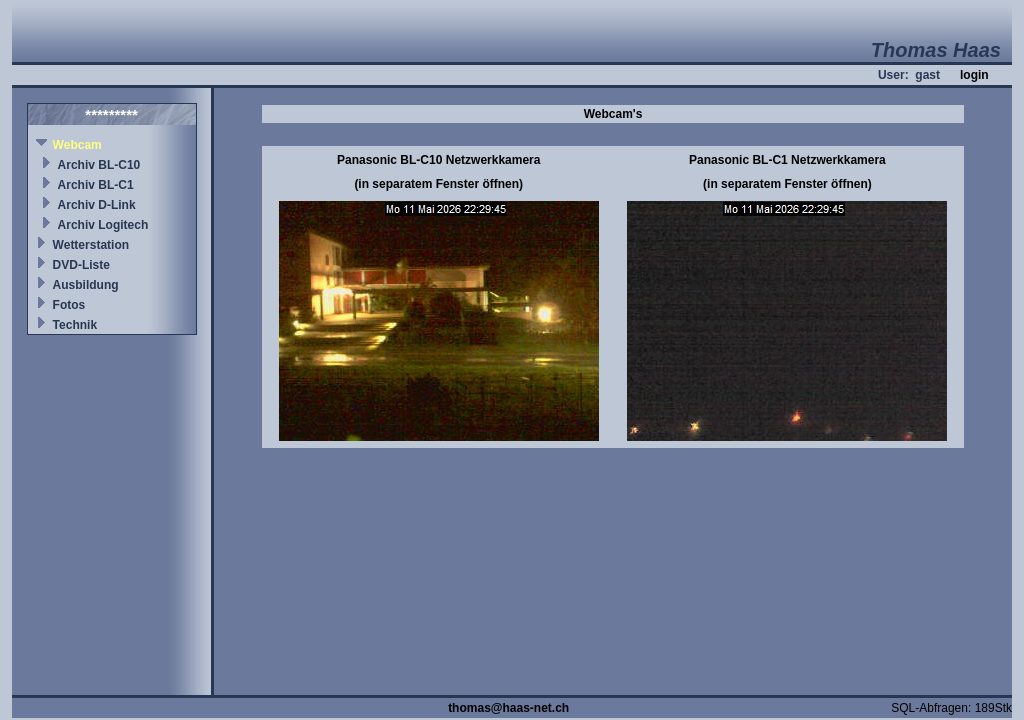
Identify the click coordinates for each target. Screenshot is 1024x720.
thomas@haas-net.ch (508, 708)
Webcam (77, 145)
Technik (75, 325)
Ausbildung (86, 285)
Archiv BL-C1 (96, 185)
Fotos (69, 305)
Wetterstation (91, 245)
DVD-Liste (81, 265)
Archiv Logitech (103, 225)
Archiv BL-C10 (99, 165)
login (974, 75)
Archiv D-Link (97, 205)
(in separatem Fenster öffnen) (438, 184)
